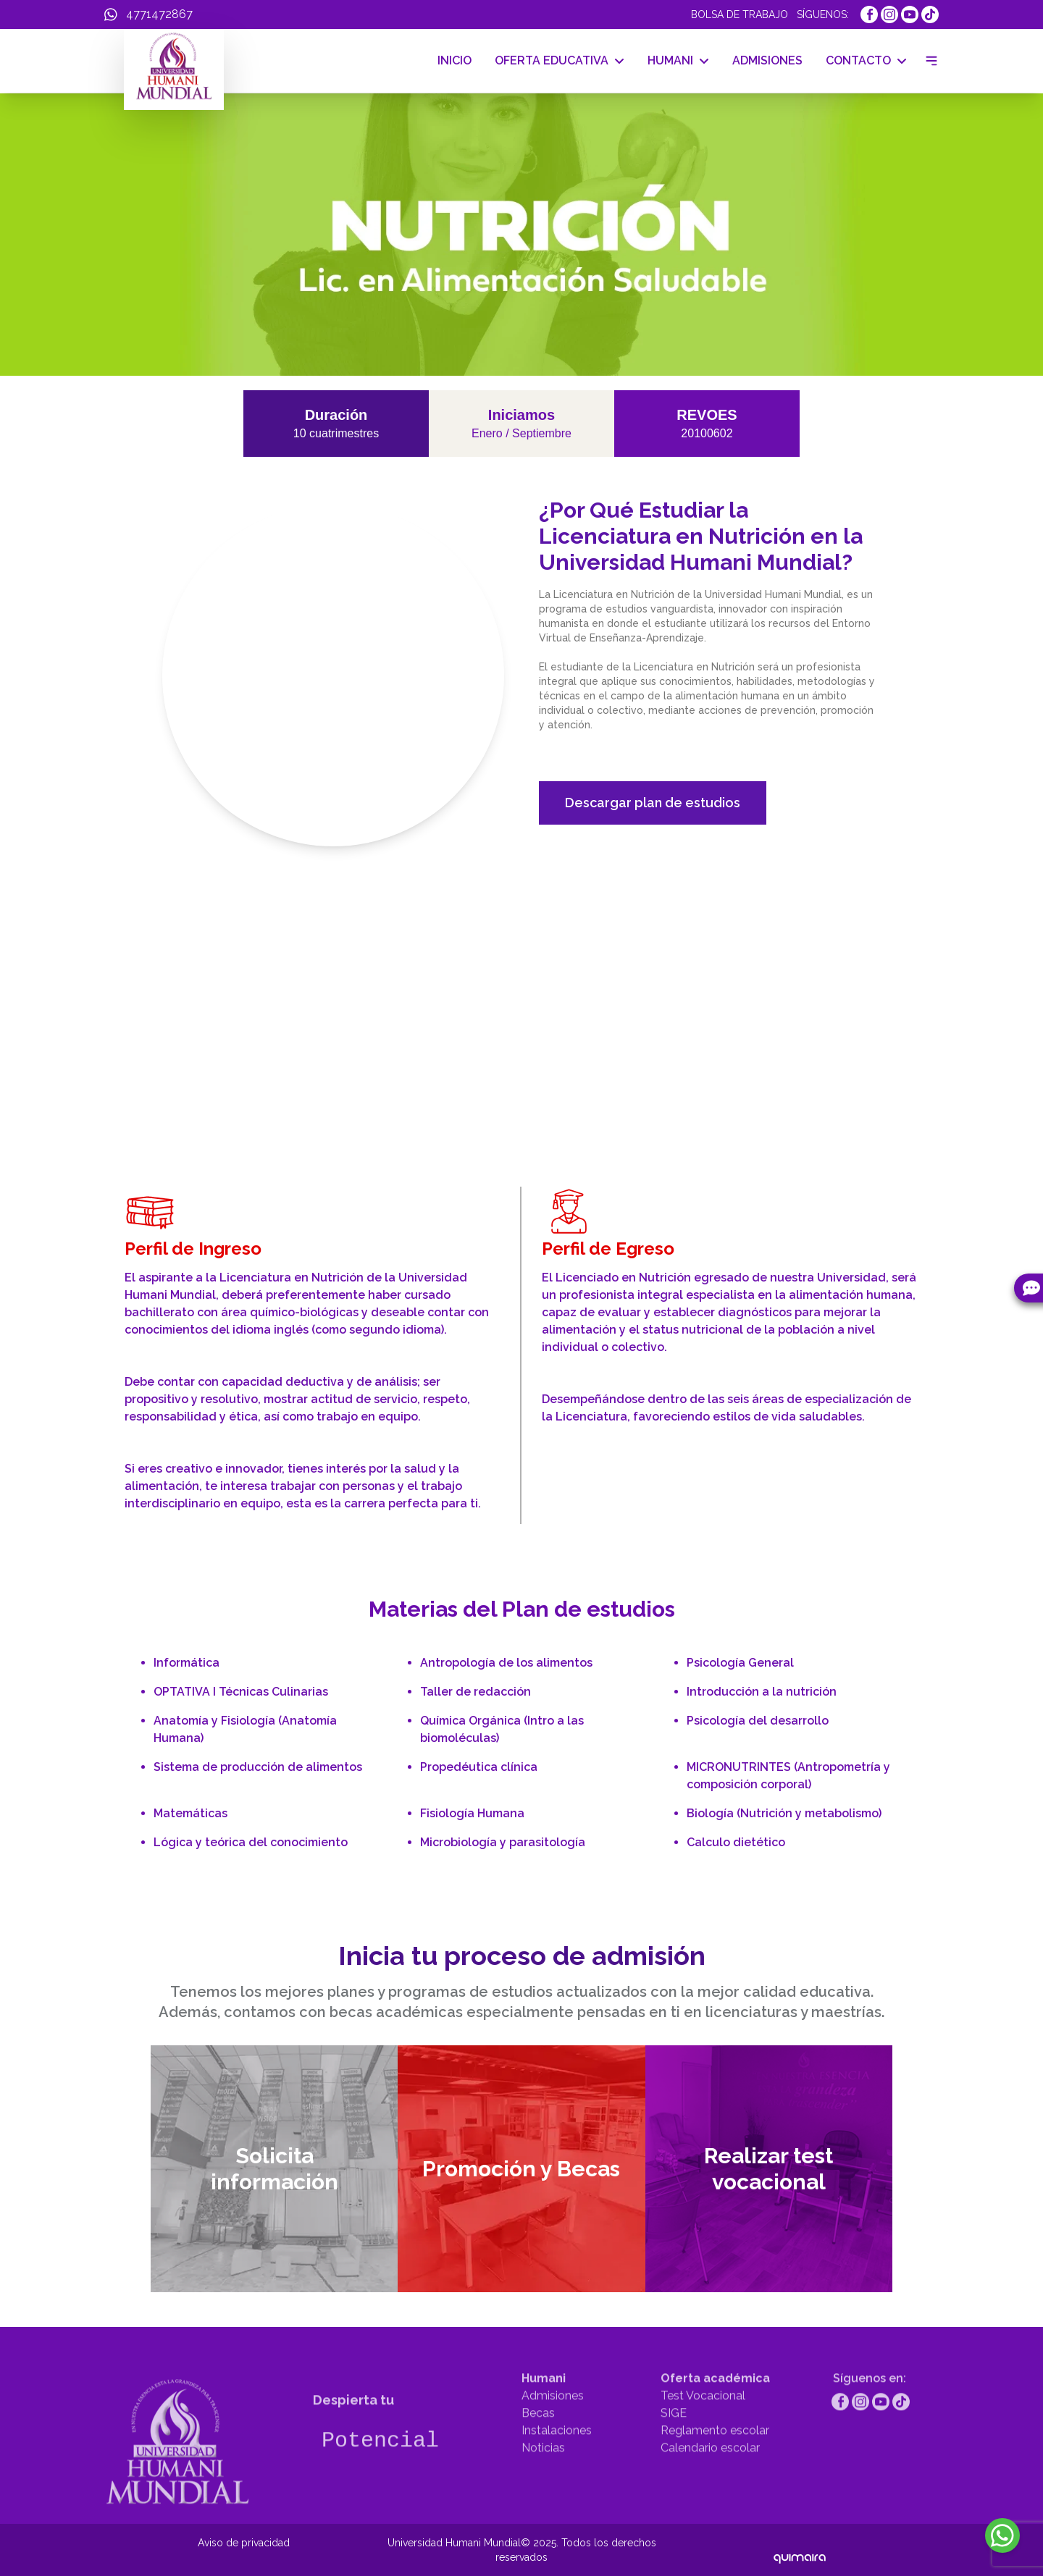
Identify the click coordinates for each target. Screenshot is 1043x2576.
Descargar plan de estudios (652, 802)
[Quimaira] (800, 2549)
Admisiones (553, 2435)
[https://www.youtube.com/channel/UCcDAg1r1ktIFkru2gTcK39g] (909, 14)
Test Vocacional (703, 2435)
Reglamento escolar (715, 2470)
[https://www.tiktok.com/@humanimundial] (930, 14)
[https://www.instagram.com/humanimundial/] (889, 14)
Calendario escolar (710, 2487)
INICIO (454, 60)
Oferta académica (715, 2418)
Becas (538, 2452)
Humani (544, 2418)
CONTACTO (866, 60)
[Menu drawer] (928, 61)
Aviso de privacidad (244, 2542)
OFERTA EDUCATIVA (559, 60)
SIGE (674, 2452)
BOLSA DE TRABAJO (739, 14)
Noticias (543, 2487)
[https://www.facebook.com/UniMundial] (869, 14)
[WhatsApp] (148, 14)
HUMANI (678, 60)
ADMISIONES (767, 60)
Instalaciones (557, 2470)
